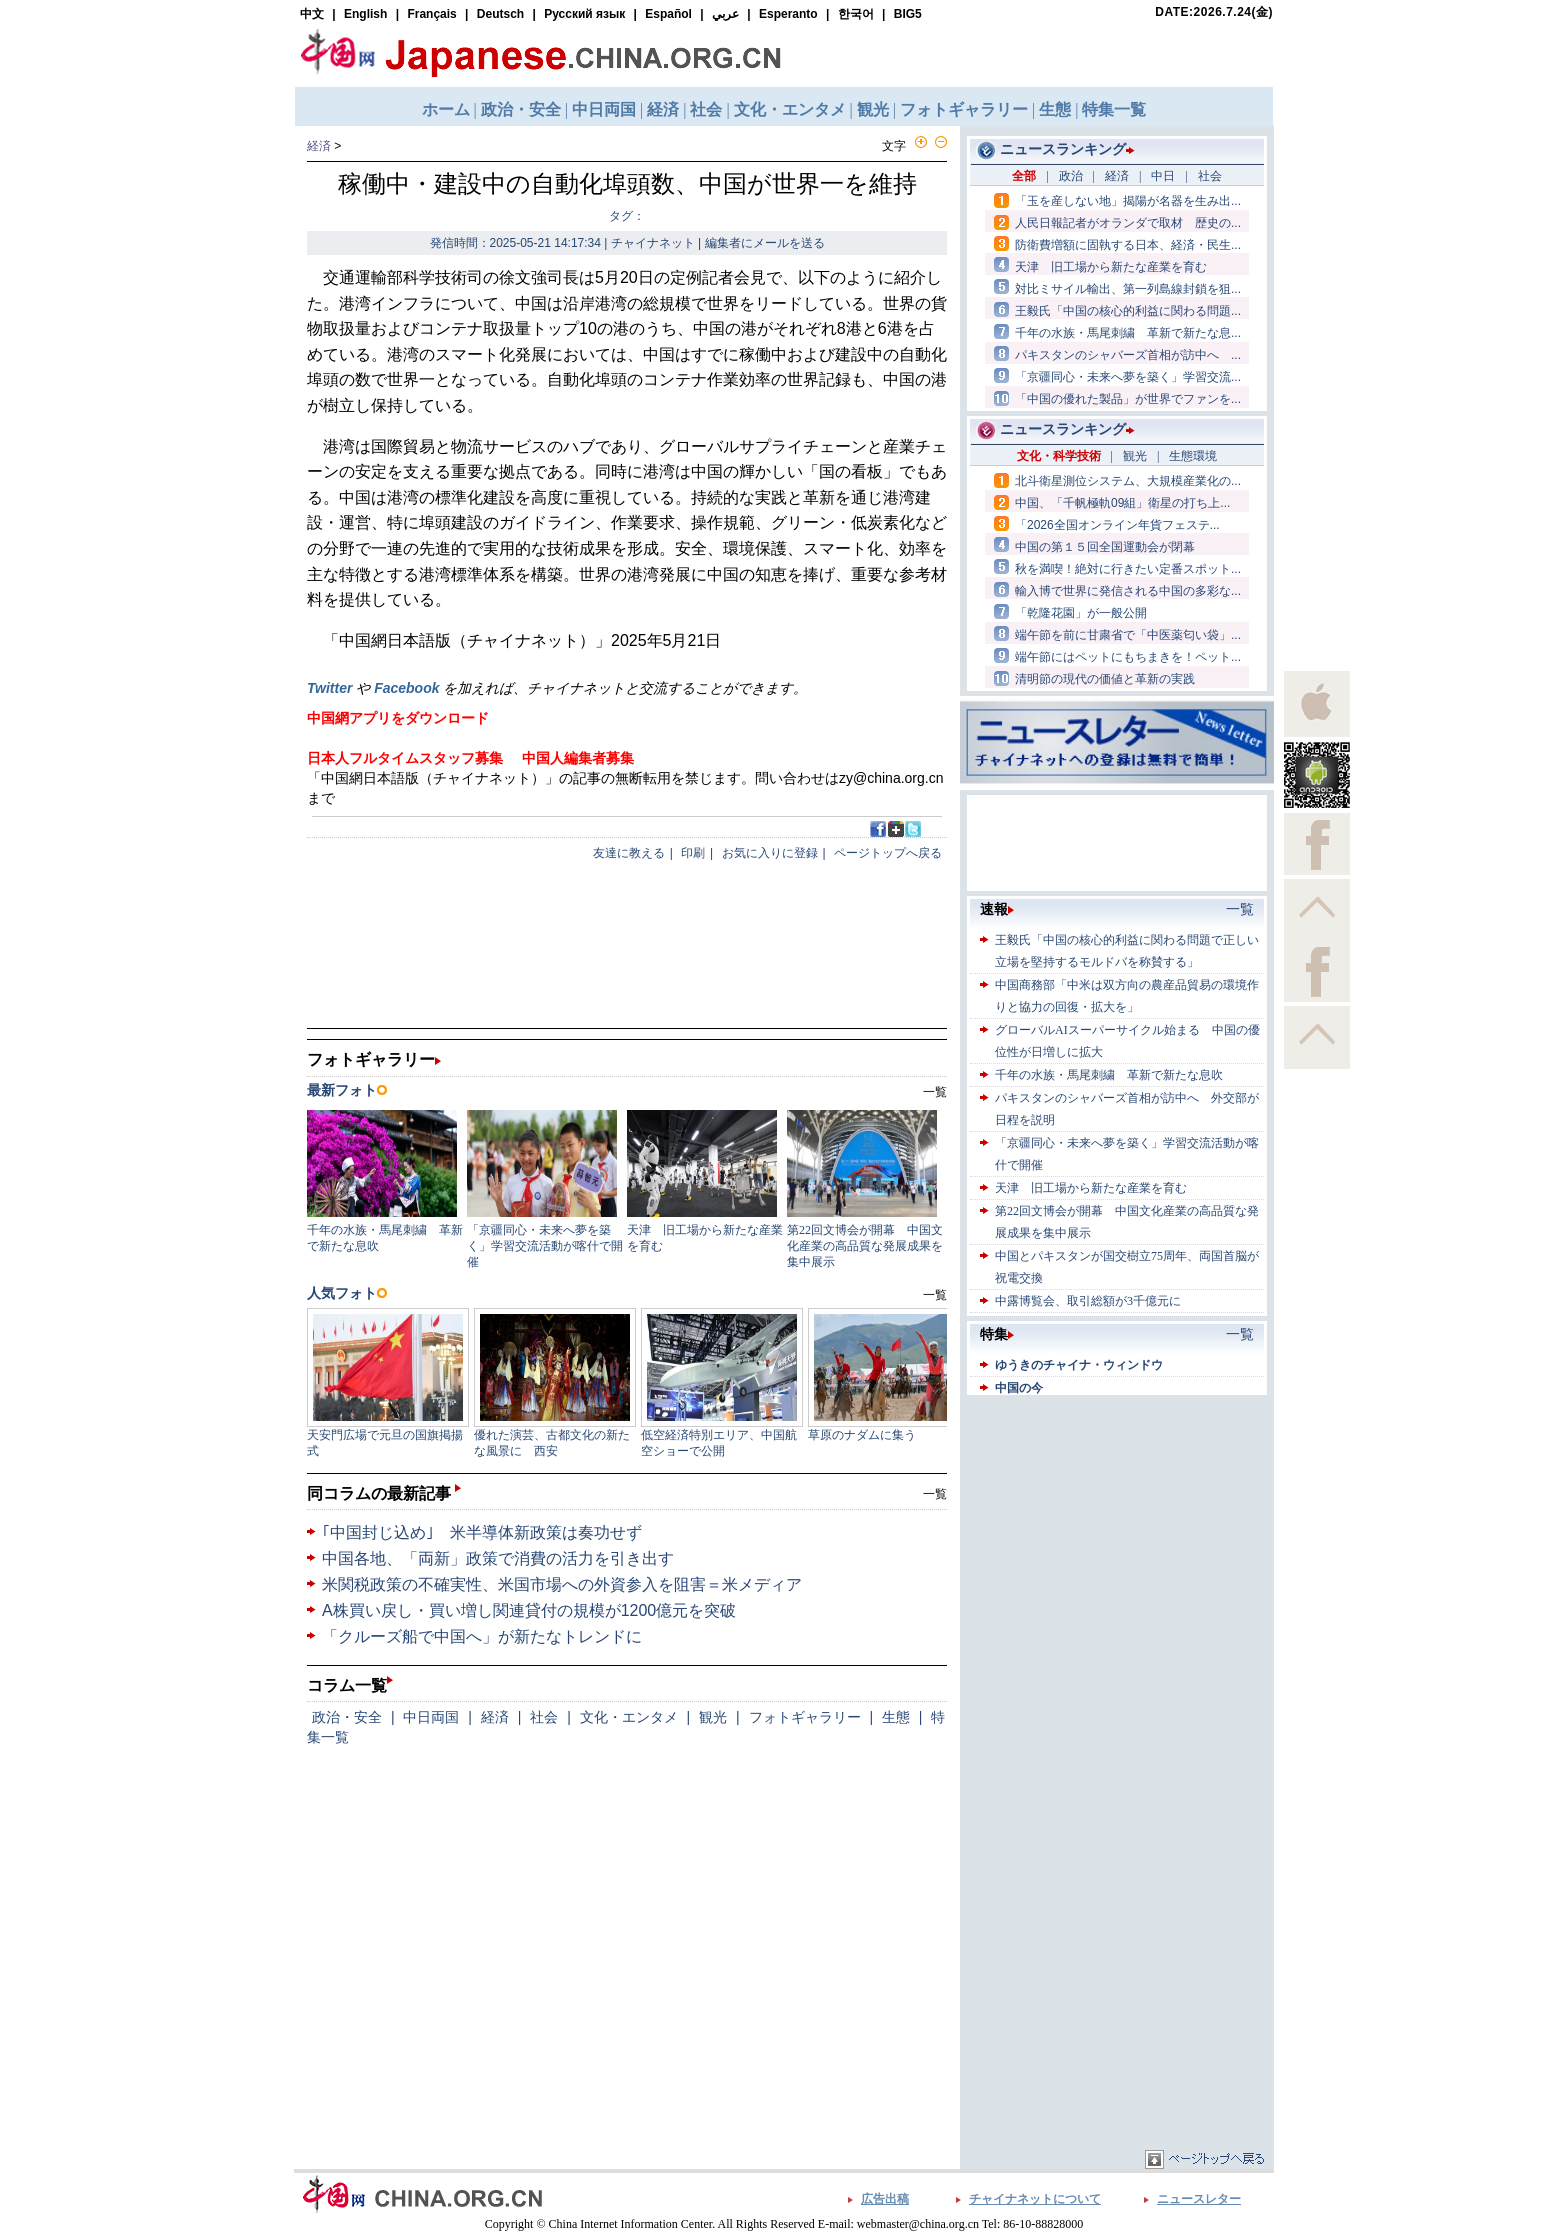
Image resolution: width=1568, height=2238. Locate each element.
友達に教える (629, 853)
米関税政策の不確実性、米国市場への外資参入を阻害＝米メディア (562, 1584)
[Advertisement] (1117, 1525)
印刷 (693, 853)
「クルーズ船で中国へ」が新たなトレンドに (482, 1636)
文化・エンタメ (629, 1717)
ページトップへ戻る (888, 853)
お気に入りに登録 (770, 853)
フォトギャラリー (805, 1717)
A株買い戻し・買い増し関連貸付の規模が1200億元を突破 (529, 1610)
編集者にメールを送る (765, 243)
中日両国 (431, 1717)
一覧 (935, 1494)
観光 (713, 1717)
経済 (319, 146)
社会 (544, 1717)
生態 (896, 1717)
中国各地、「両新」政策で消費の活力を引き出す (498, 1558)
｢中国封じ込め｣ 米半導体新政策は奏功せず (482, 1532)
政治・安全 (347, 1717)
